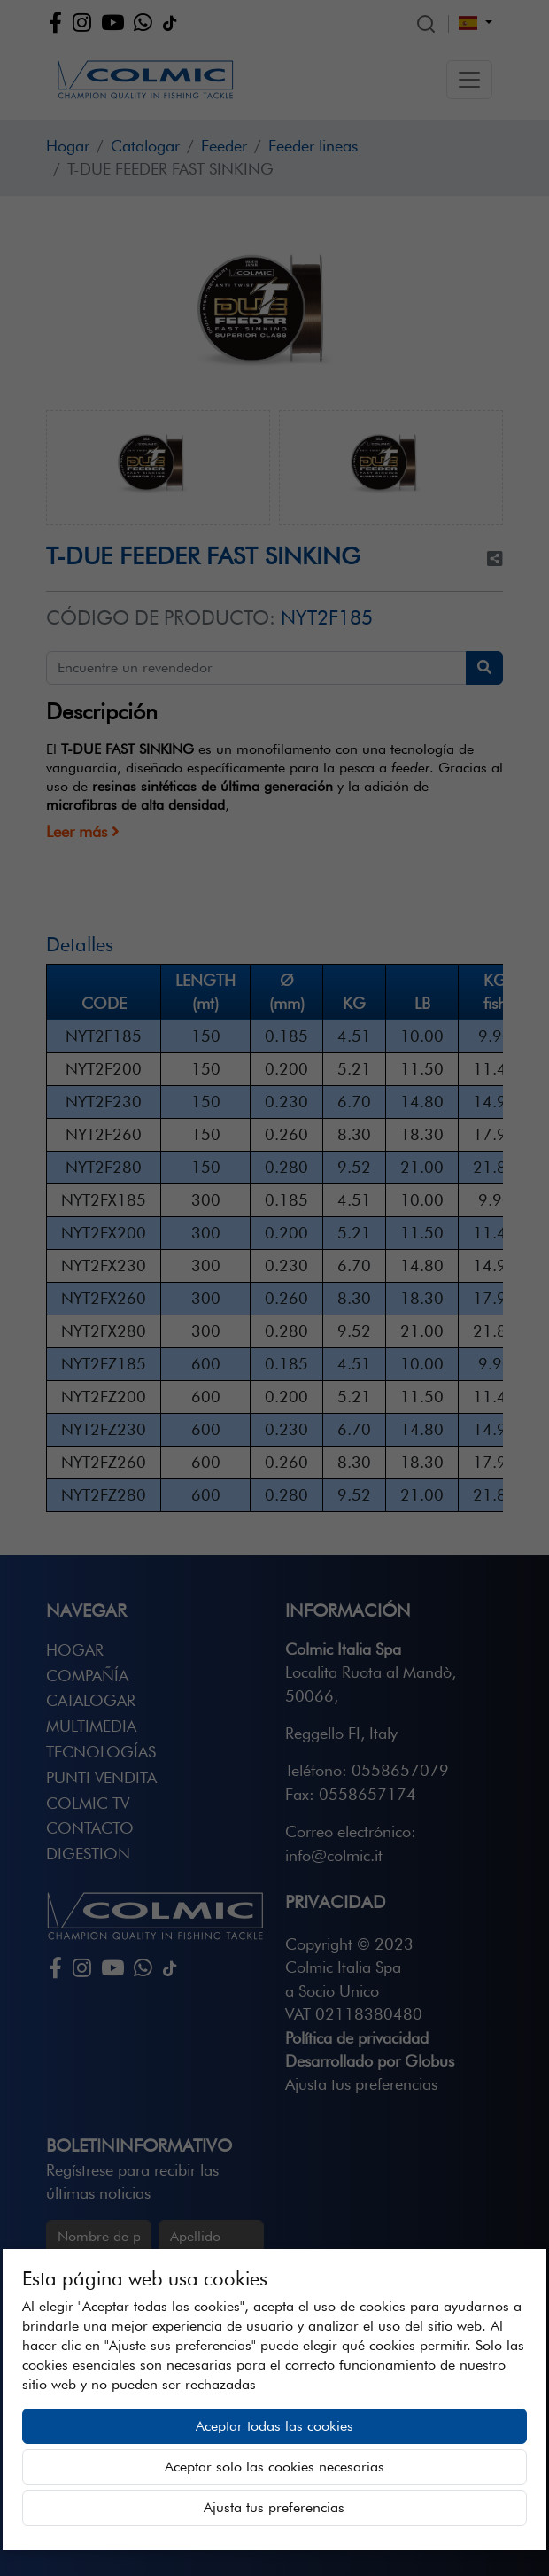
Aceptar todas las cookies (274, 2425)
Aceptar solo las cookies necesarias (274, 2466)
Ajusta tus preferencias (274, 2507)
